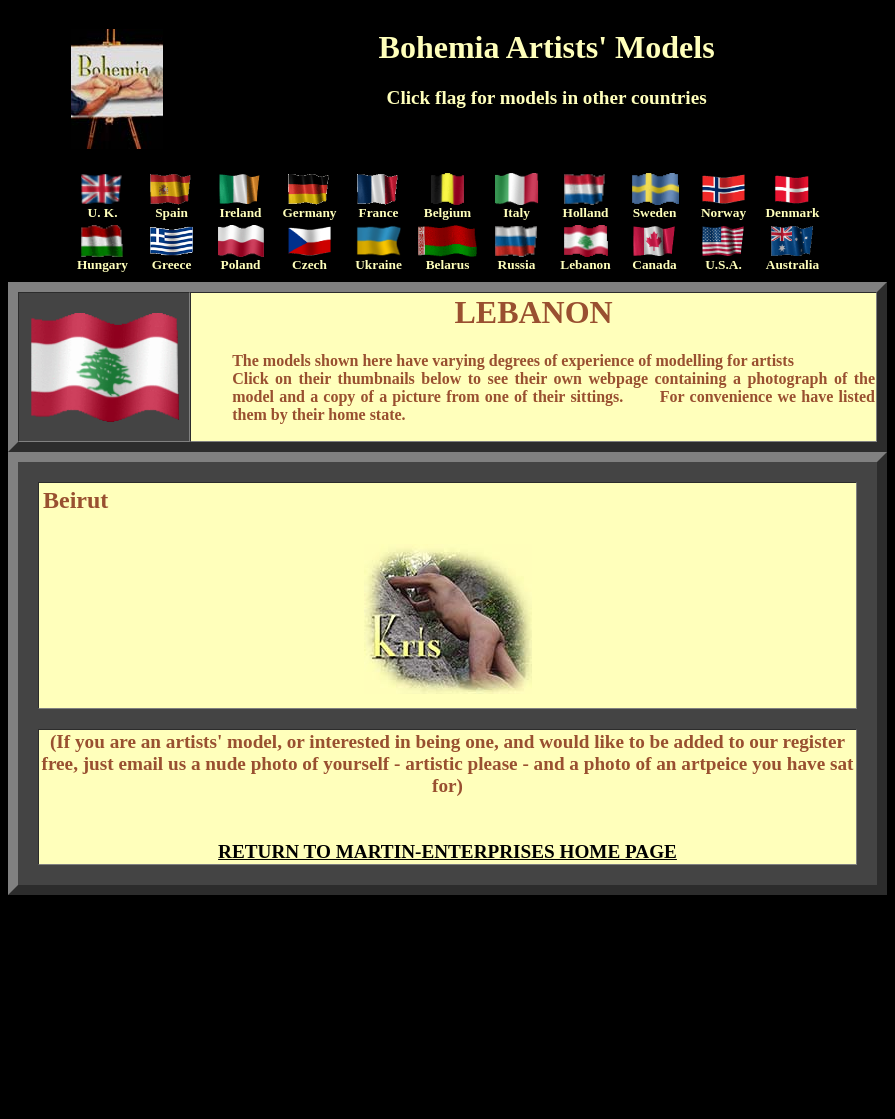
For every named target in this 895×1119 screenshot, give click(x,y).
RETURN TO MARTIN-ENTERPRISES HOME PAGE (447, 851)
